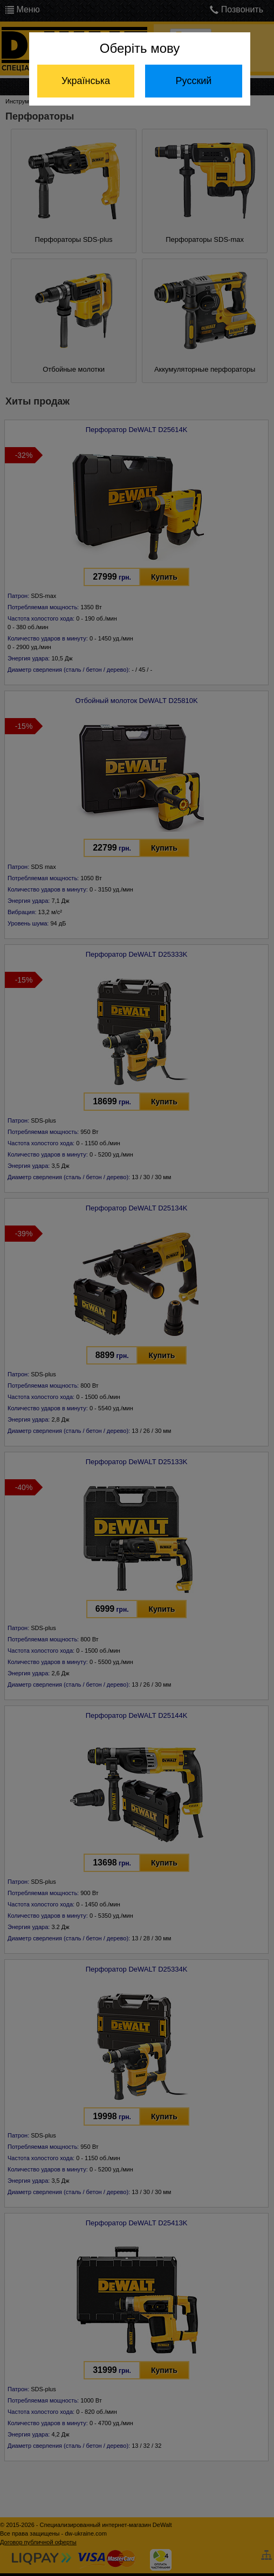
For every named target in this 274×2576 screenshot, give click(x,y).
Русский (194, 80)
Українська (85, 80)
